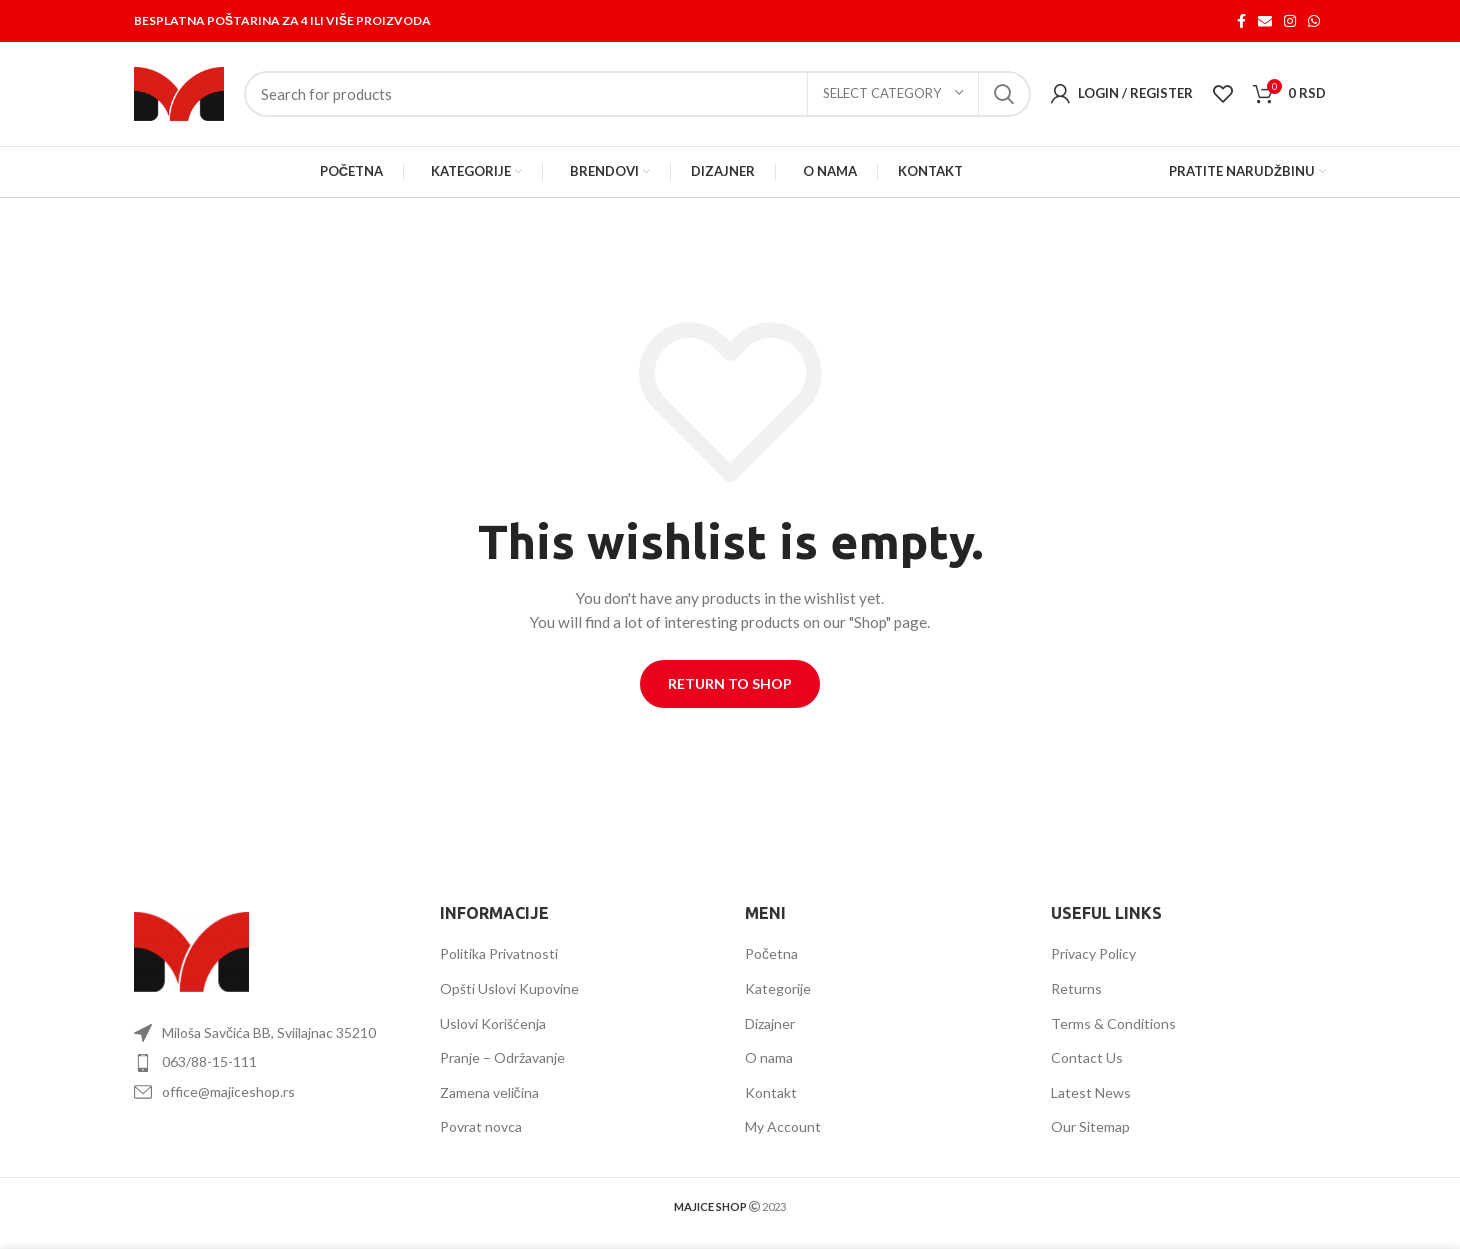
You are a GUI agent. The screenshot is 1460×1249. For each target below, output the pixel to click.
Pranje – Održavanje (502, 1058)
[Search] (637, 94)
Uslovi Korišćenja (493, 1023)
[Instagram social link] (1290, 21)
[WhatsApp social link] (1314, 21)
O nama (769, 1058)
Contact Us (1087, 1058)
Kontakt (771, 1092)
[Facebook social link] (1241, 21)
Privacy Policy (1093, 954)
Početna (771, 954)
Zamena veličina (489, 1092)
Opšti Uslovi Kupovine (509, 988)
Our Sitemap (1090, 1127)
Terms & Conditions (1113, 1023)
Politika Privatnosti (499, 954)
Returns (1076, 988)
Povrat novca (481, 1127)
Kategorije (778, 988)
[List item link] (272, 1063)
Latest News (1091, 1092)
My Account (783, 1127)
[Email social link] (1265, 21)
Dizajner (770, 1023)
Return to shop (730, 683)
